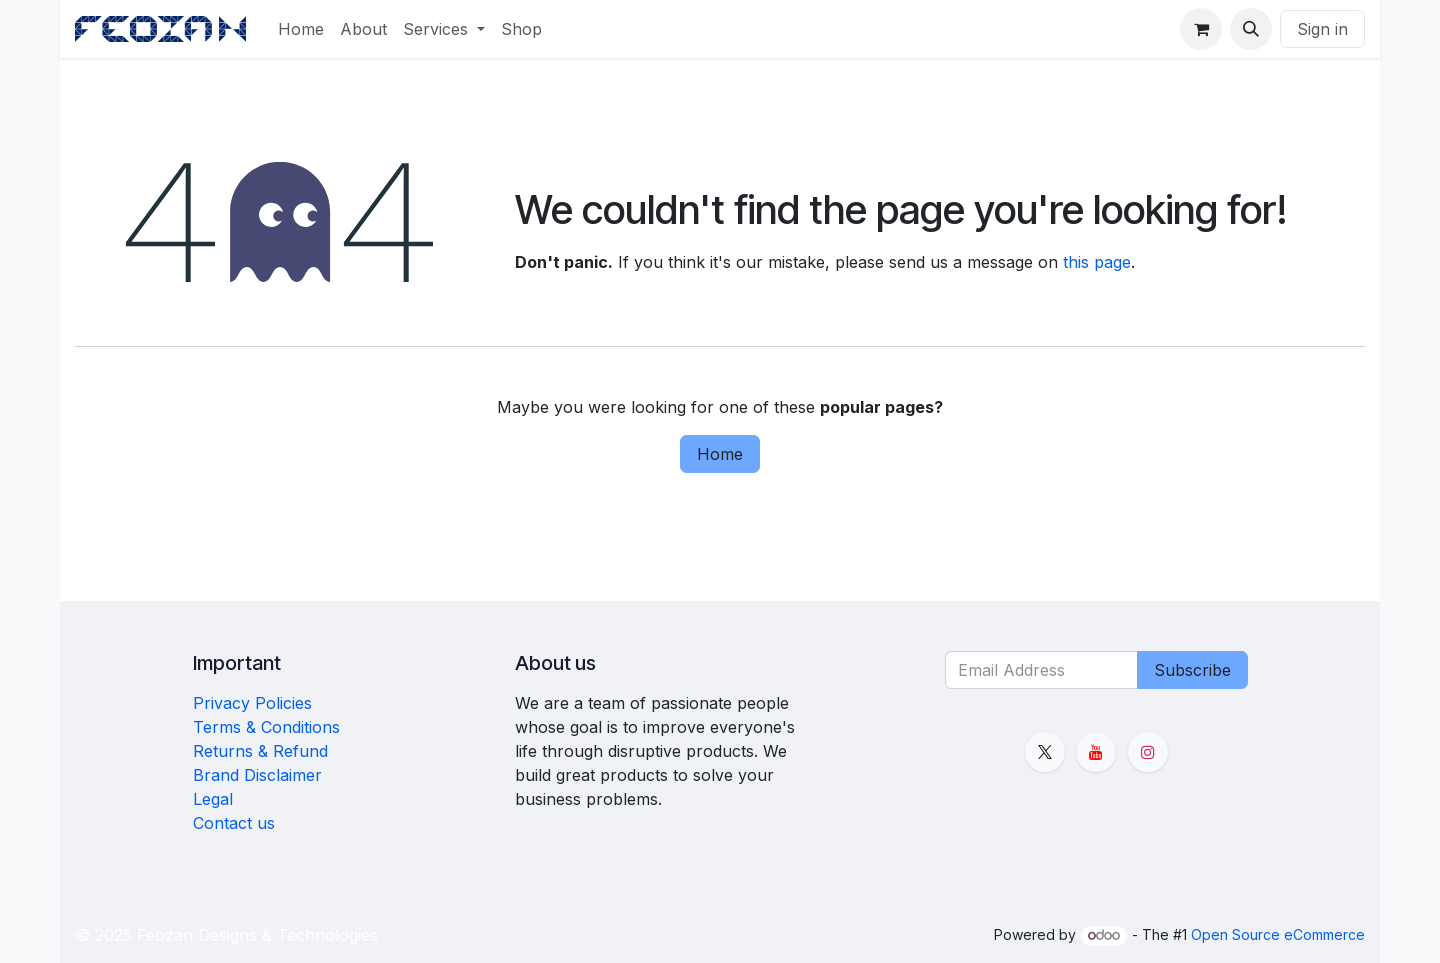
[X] (1045, 752)
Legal (213, 799)
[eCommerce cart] (1201, 29)
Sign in (1322, 29)
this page (1097, 262)
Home (720, 454)
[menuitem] (301, 29)
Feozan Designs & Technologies (257, 935)
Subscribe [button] (1192, 670)
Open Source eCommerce (1278, 934)
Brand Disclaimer (257, 775)
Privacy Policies (252, 703)
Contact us (234, 823)
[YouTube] (1096, 752)
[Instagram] (1148, 752)
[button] (1251, 29)
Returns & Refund (260, 751)
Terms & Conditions (266, 727)
